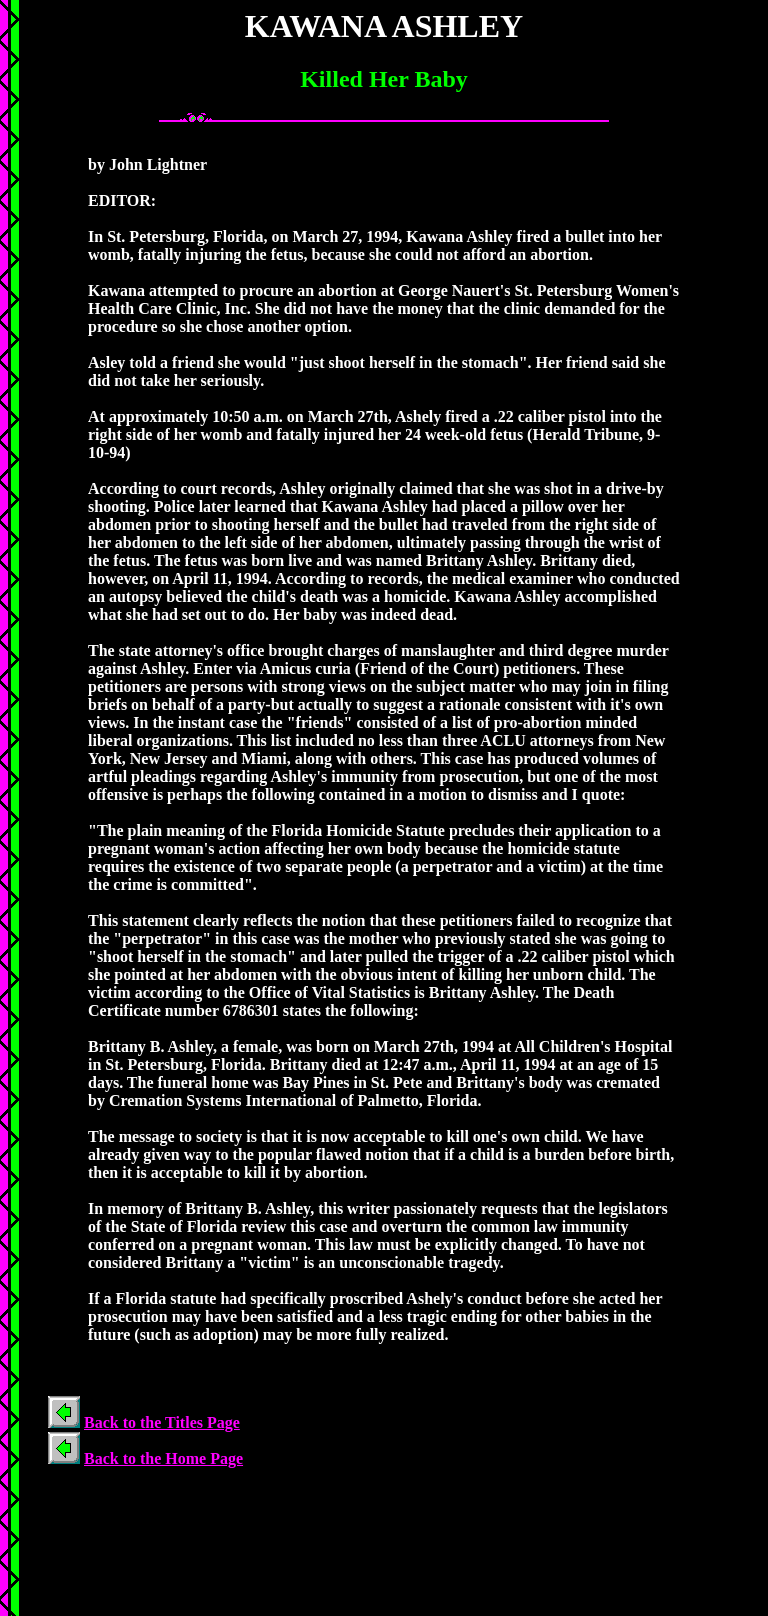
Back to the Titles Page (162, 1422)
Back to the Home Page (163, 1458)
